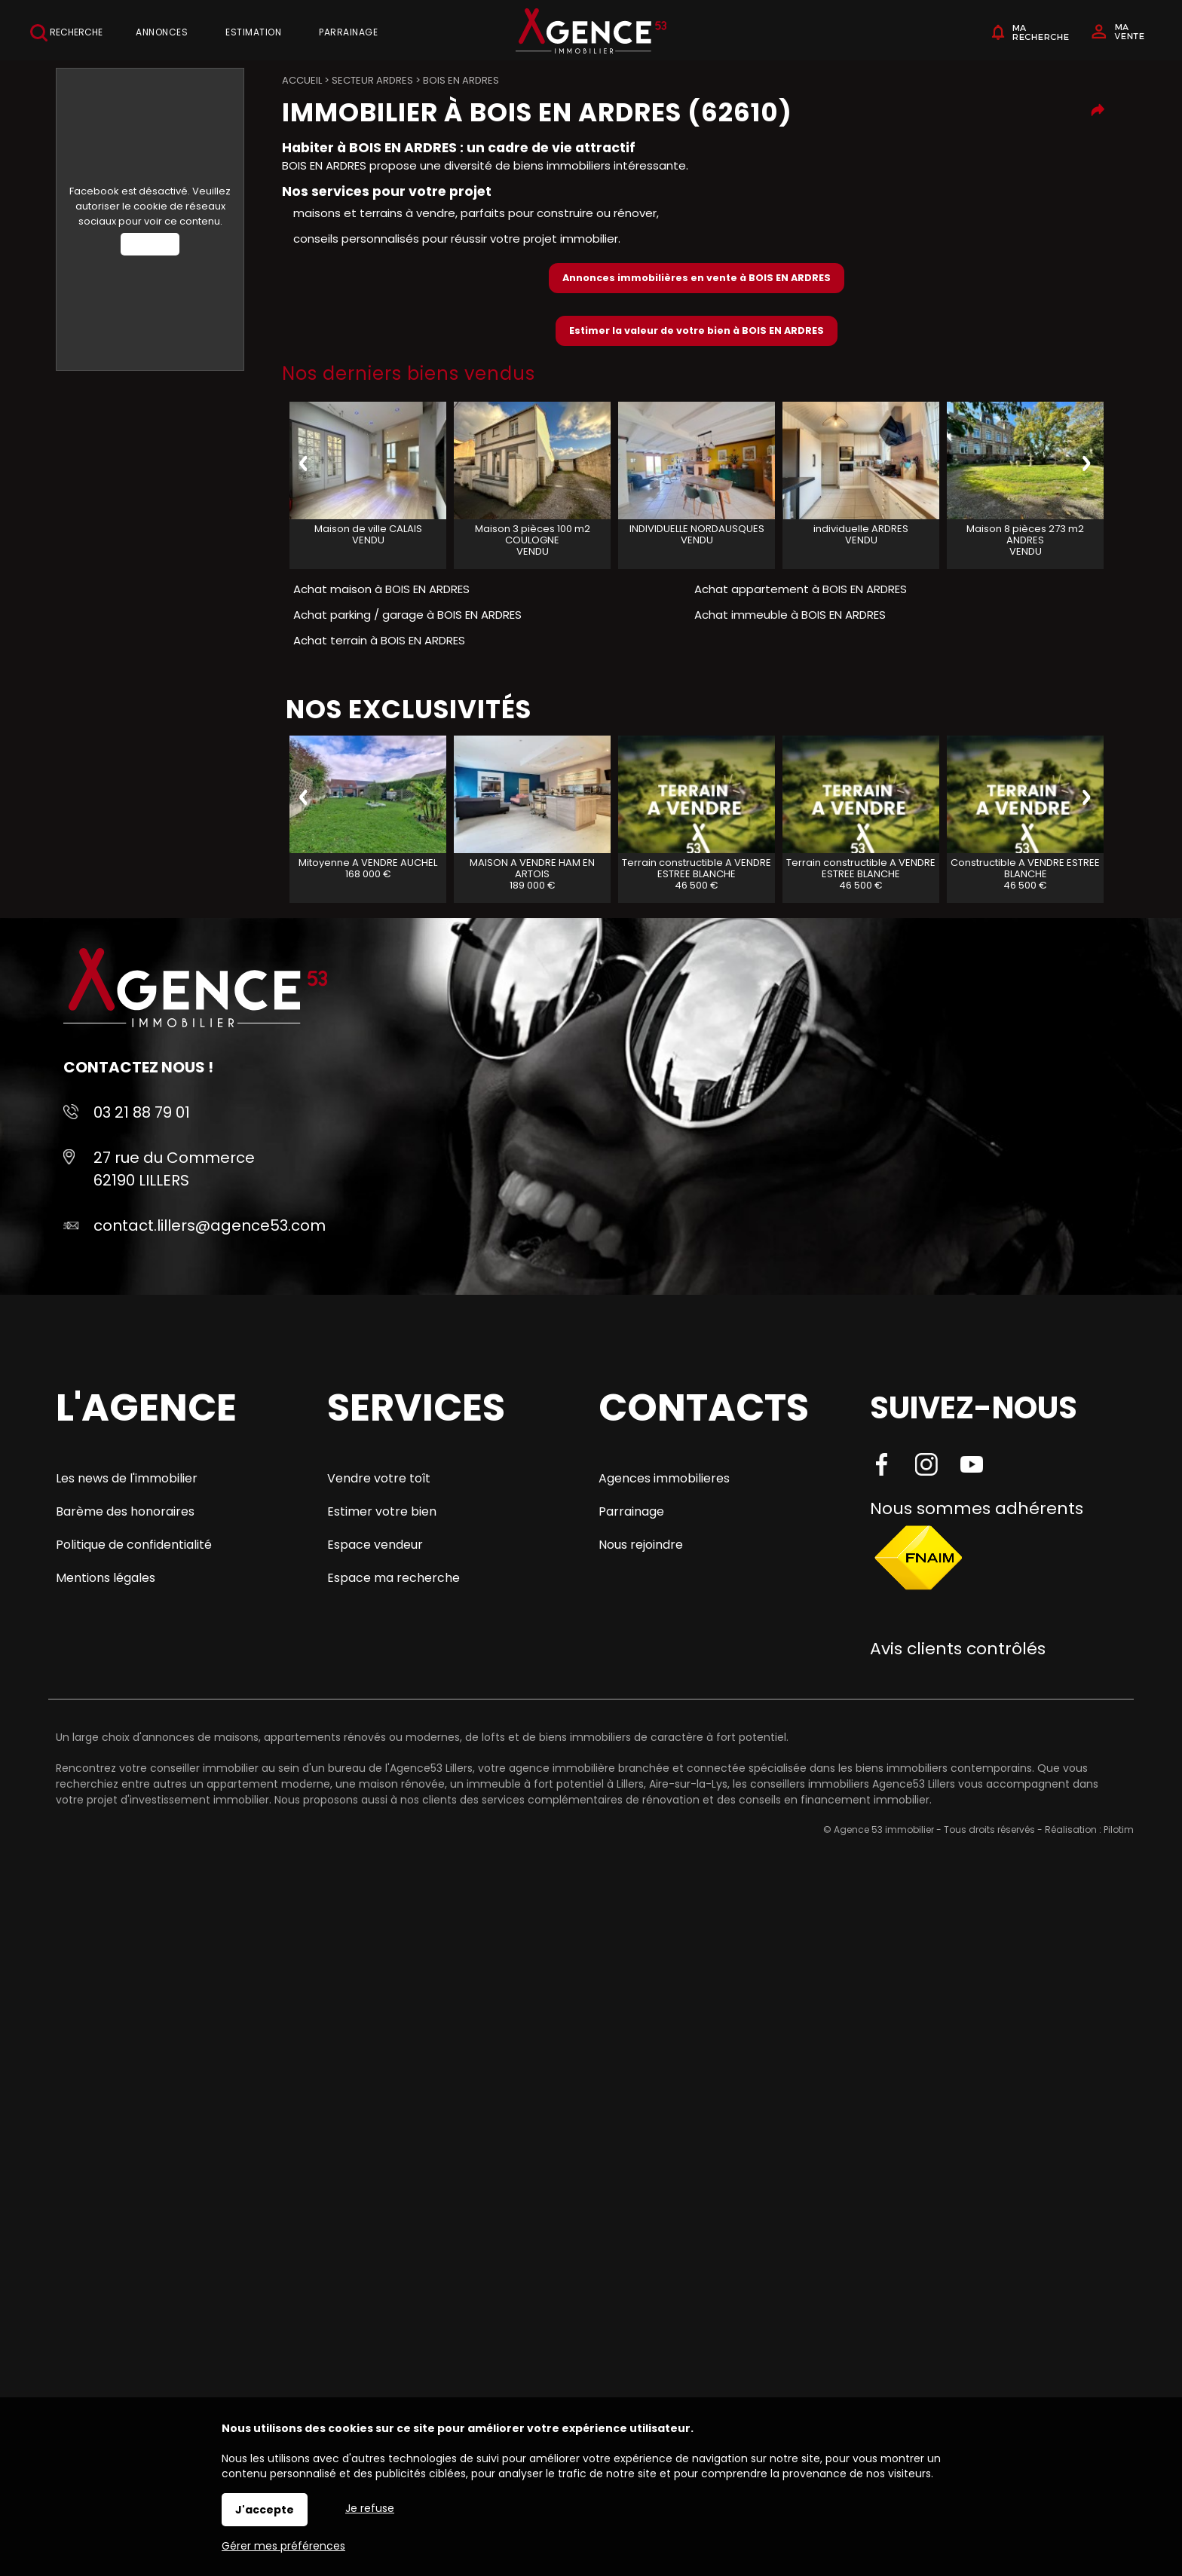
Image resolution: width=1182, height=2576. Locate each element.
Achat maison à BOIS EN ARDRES (381, 589)
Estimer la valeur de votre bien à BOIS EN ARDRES (696, 330)
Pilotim (1119, 1829)
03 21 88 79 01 (141, 1112)
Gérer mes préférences (283, 2545)
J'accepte (264, 2509)
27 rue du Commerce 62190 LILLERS (174, 1169)
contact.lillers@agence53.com (209, 1225)
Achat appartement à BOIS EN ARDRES (800, 589)
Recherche (66, 32)
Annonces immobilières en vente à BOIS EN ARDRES (696, 277)
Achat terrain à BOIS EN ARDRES (379, 640)
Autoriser (150, 244)
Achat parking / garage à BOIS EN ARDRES (407, 615)
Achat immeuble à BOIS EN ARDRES (790, 615)
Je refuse (369, 2508)
